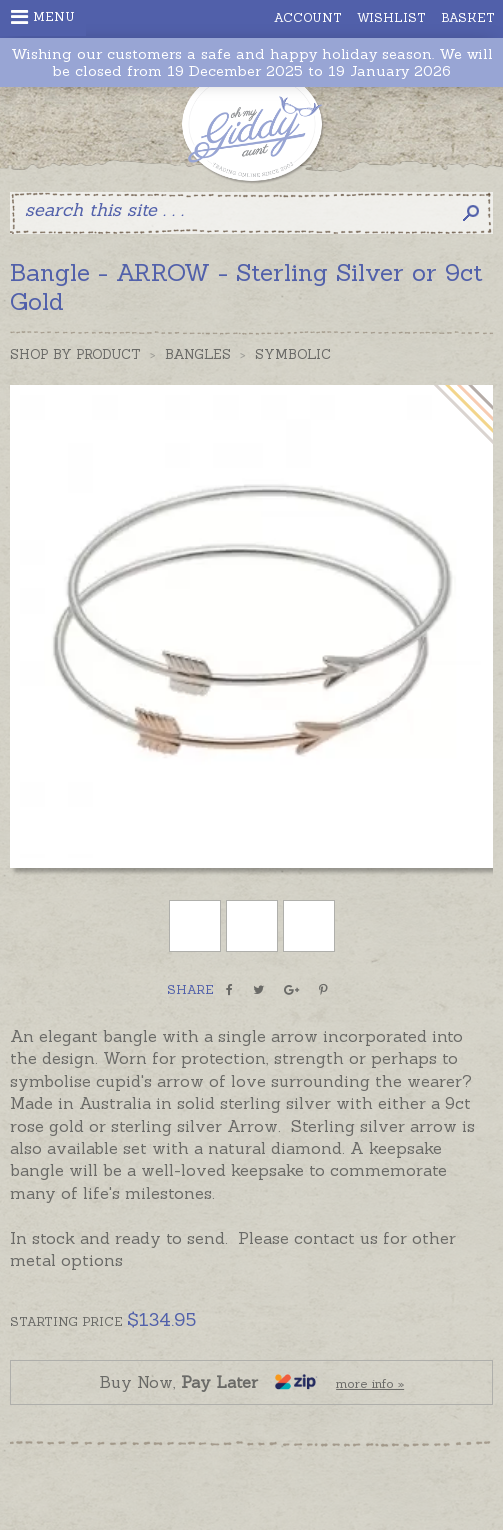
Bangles (198, 354)
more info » (370, 1383)
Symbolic (293, 354)
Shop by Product (75, 354)
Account (308, 17)
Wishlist (391, 17)
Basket (468, 17)
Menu (43, 17)
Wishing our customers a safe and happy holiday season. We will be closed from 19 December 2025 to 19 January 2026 (252, 63)
